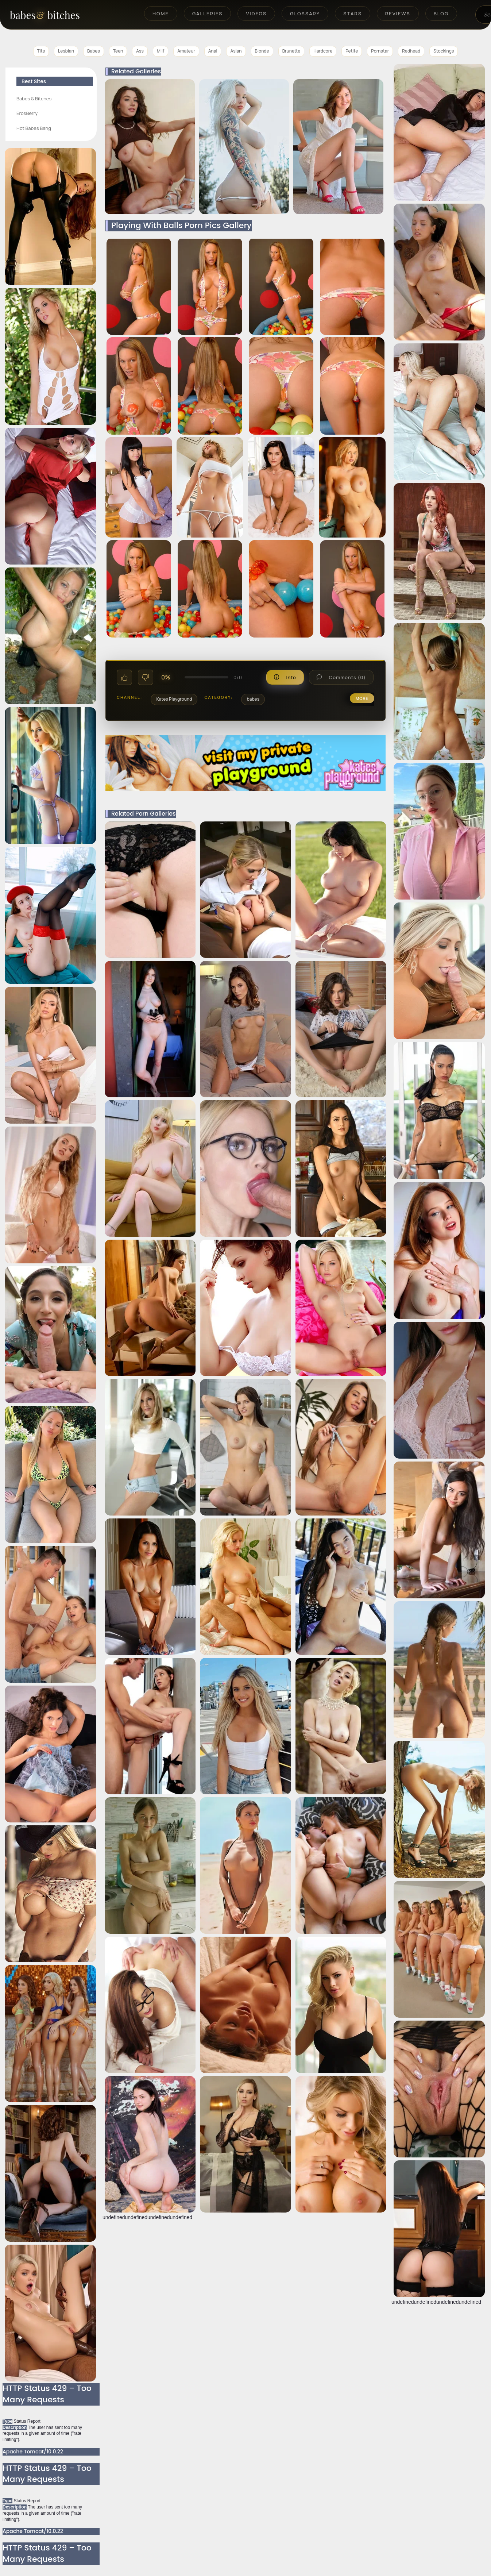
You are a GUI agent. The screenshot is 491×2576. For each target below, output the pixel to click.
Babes (93, 51)
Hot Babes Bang (33, 128)
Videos (256, 13)
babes (253, 699)
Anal (212, 51)
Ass (139, 51)
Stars (352, 13)
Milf (160, 51)
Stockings (443, 51)
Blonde (262, 51)
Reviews (397, 13)
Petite (351, 51)
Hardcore (322, 51)
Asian (235, 51)
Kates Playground (174, 699)
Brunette (291, 51)
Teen (118, 51)
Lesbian (66, 51)
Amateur (186, 51)
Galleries (207, 13)
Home (160, 13)
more (362, 698)
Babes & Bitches (33, 98)
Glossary (305, 13)
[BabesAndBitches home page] (57, 15)
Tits (41, 51)
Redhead (411, 51)
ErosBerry (27, 113)
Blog (441, 13)
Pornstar (380, 51)
